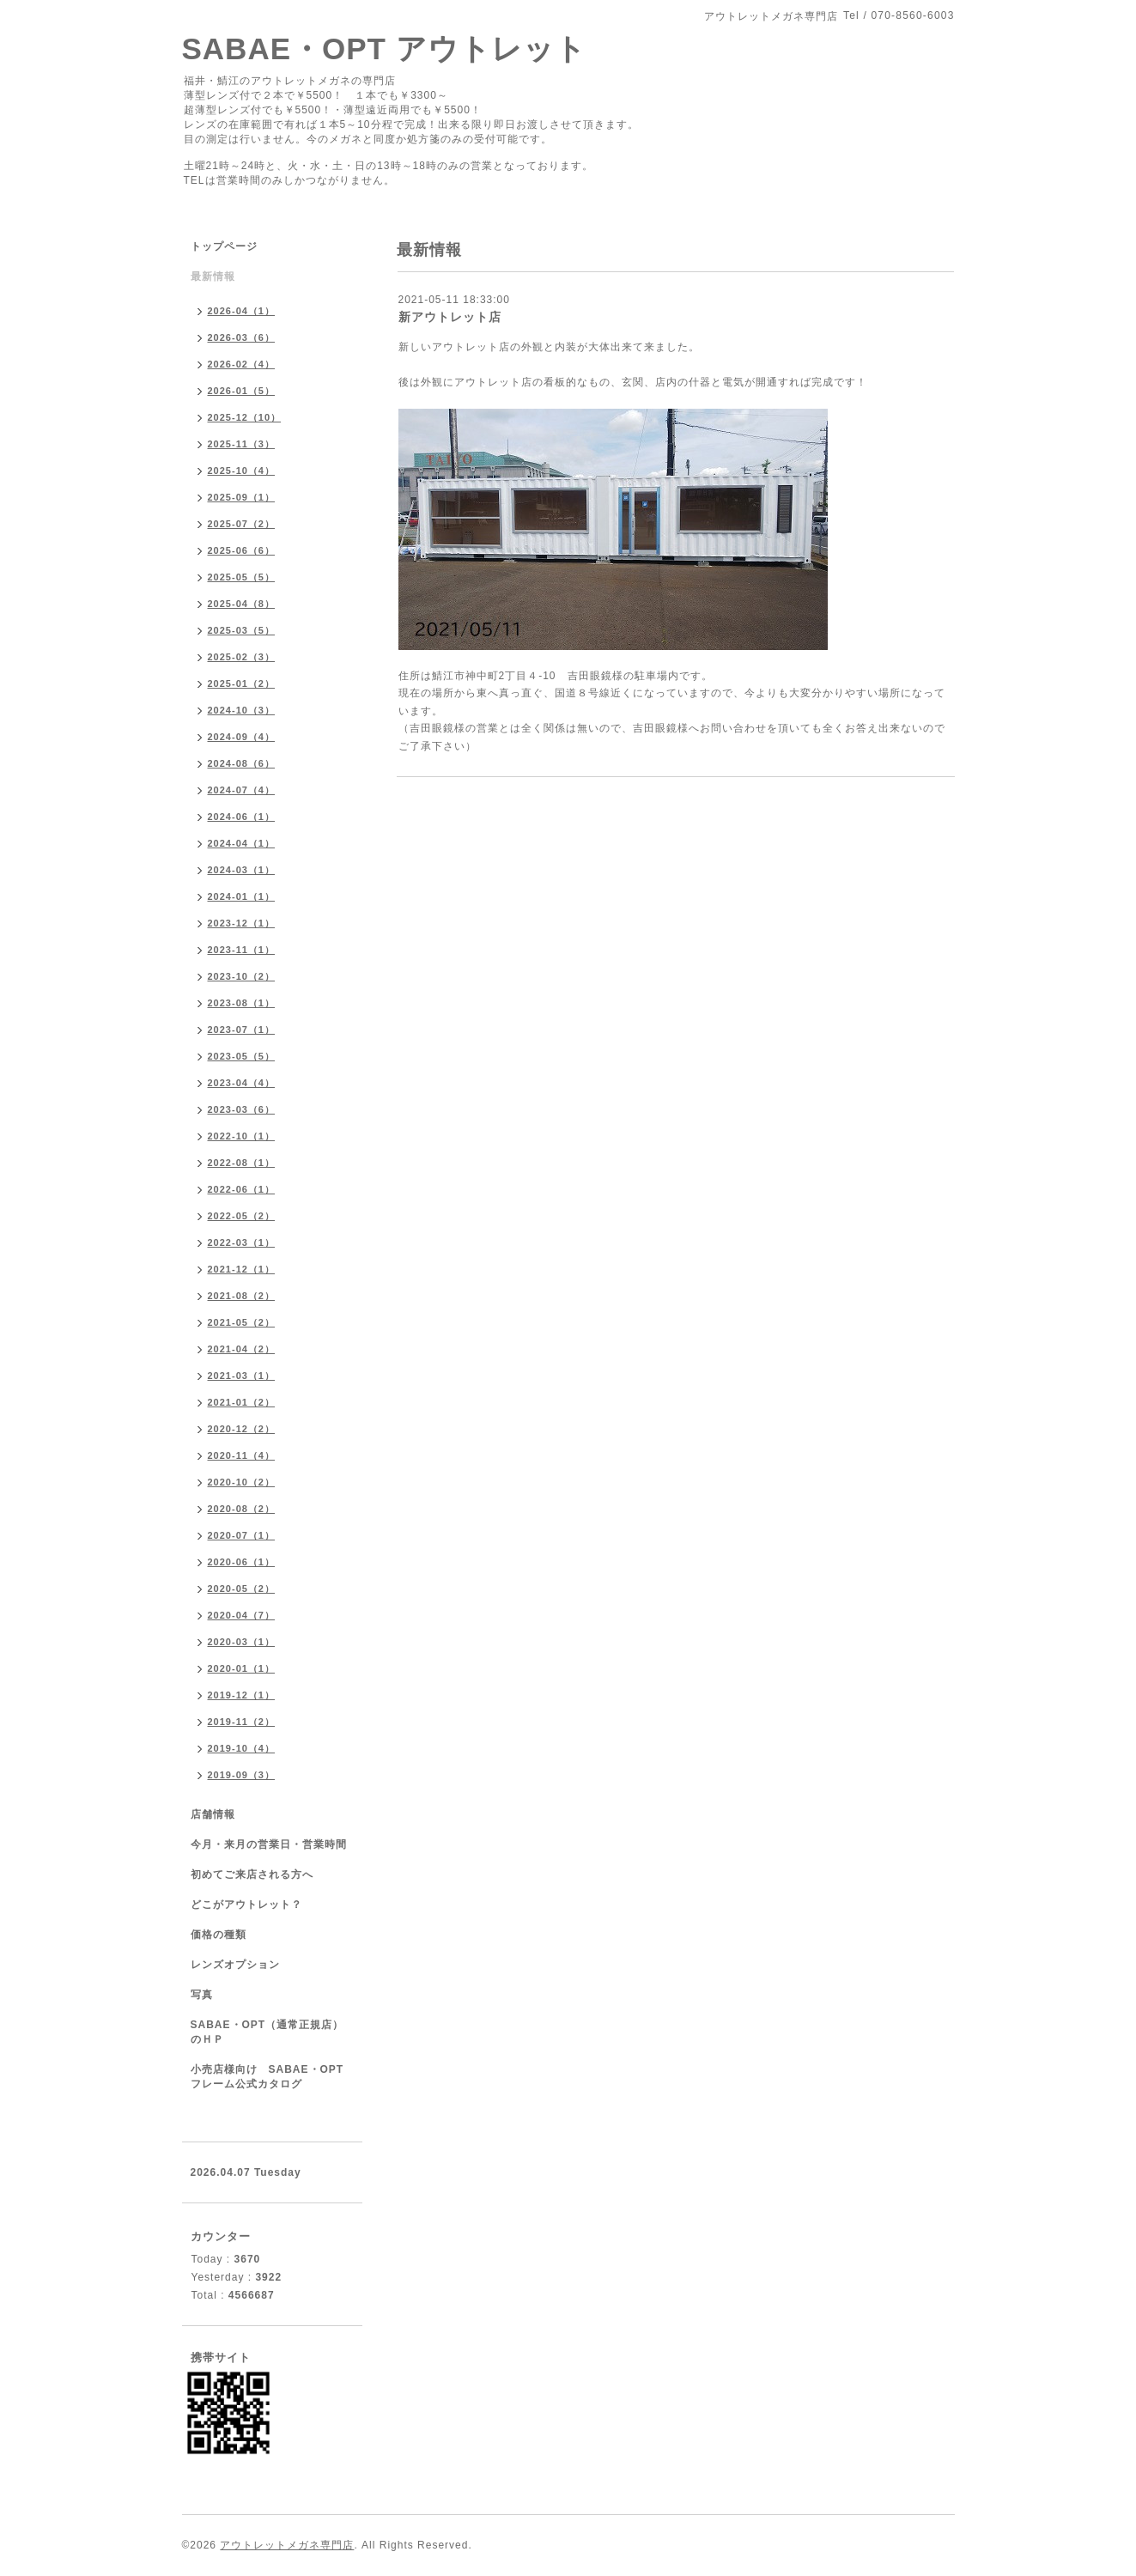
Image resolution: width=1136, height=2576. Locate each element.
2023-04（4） (242, 1083)
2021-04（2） (242, 1349)
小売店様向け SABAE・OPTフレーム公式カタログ (267, 2076)
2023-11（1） (242, 950)
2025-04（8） (242, 603)
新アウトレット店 (449, 317)
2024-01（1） (242, 896)
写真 (202, 1995)
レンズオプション (235, 1965)
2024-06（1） (242, 816)
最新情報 (213, 276)
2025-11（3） (242, 444)
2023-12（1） (242, 923)
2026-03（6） (242, 337)
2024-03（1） (242, 870)
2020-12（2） (242, 1429)
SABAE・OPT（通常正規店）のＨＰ (267, 2032)
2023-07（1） (242, 1029)
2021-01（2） (242, 1402)
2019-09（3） (242, 1775)
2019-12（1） (242, 1695)
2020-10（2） (242, 1482)
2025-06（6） (242, 550)
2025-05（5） (242, 577)
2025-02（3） (242, 657)
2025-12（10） (245, 417)
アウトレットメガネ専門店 (287, 2545)
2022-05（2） (242, 1216)
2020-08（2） (242, 1509)
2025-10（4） (242, 470)
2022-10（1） (242, 1136)
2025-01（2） (242, 683)
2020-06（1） (242, 1562)
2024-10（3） (242, 710)
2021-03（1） (242, 1375)
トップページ (224, 246)
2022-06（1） (242, 1189)
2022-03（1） (242, 1242)
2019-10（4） (242, 1748)
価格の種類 (218, 1935)
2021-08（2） (242, 1296)
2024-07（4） (242, 790)
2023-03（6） (242, 1109)
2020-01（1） (242, 1668)
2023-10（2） (242, 976)
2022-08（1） (242, 1162)
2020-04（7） (242, 1615)
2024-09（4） (242, 737)
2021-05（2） (242, 1322)
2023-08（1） (242, 1003)
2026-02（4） (242, 364)
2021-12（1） (242, 1269)
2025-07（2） (242, 524)
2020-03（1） (242, 1642)
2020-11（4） (242, 1455)
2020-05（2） (242, 1588)
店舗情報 (213, 1814)
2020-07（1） (242, 1535)
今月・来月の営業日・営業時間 (269, 1844)
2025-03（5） (242, 630)
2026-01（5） (242, 391)
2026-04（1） (242, 311)
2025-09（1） (242, 497)
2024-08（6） (242, 763)
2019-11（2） (242, 1721)
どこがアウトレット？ (246, 1905)
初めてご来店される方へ (252, 1874)
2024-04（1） (242, 843)
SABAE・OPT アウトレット (384, 48)
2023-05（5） (242, 1056)
